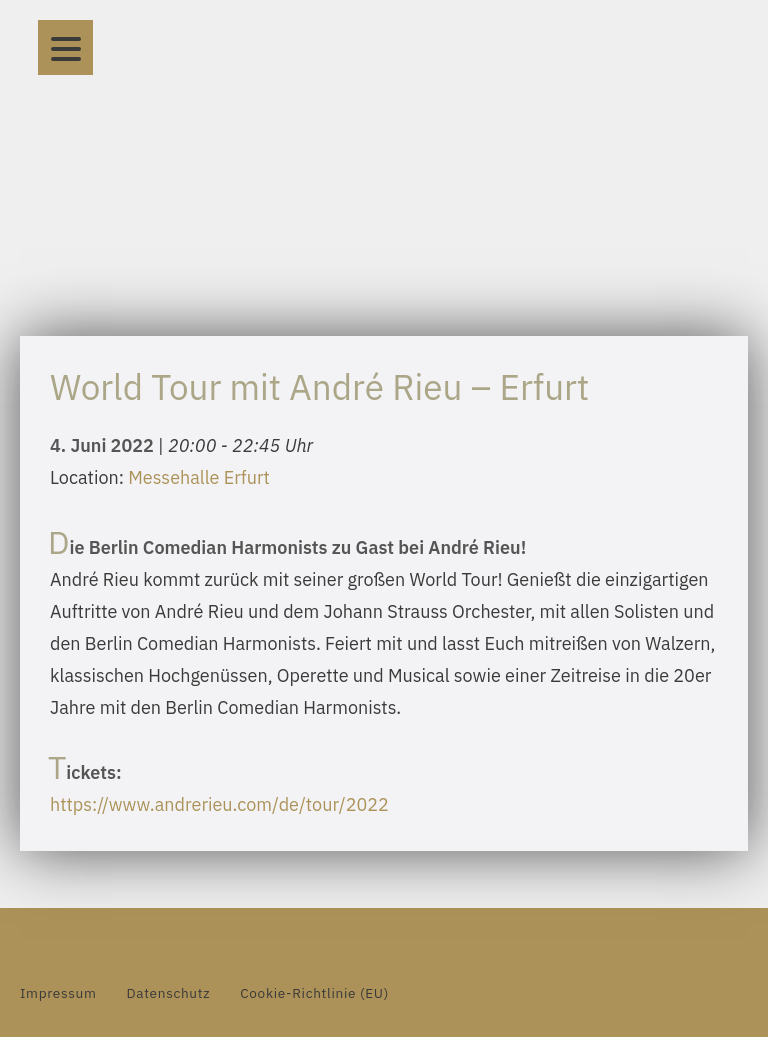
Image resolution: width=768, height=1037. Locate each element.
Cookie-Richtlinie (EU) (314, 993)
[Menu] (65, 47)
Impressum (58, 993)
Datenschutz (168, 993)
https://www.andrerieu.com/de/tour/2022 (219, 804)
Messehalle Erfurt (199, 477)
